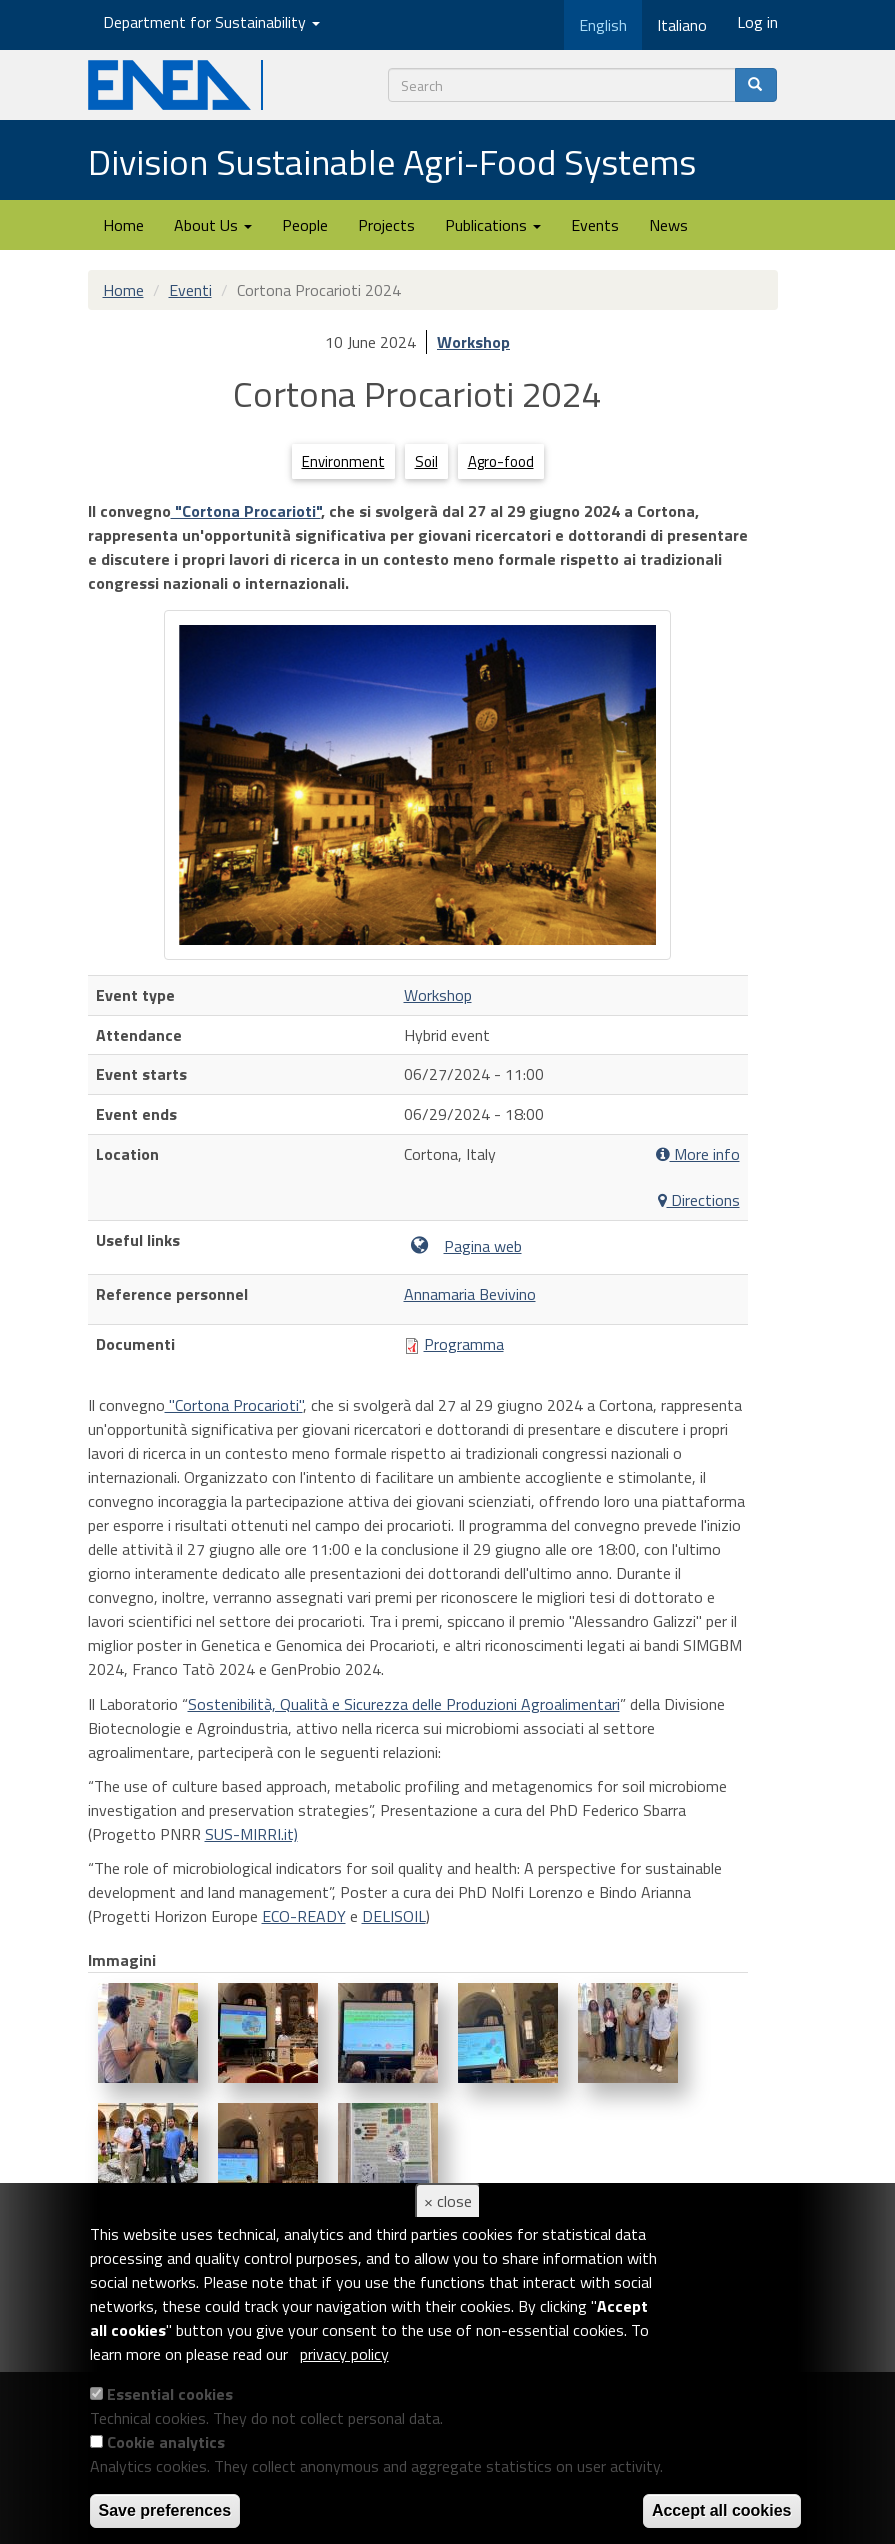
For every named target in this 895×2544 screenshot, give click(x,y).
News (668, 225)
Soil (426, 461)
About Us (213, 225)
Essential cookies (170, 2394)
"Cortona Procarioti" (246, 511)
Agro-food (501, 461)
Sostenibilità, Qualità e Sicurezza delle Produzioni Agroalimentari (404, 1704)
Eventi (190, 290)
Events (595, 225)
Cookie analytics (166, 2442)
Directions (699, 1200)
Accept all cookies (722, 2510)
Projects (386, 225)
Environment (343, 461)
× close (448, 2201)
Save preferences (165, 2510)
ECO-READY (304, 1916)
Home (123, 225)
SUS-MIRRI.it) (251, 1834)
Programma (464, 1344)
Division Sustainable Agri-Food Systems (392, 161)
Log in (757, 22)
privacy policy (344, 2354)
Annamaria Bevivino (470, 1294)
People (305, 225)
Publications (493, 225)
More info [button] (698, 1154)
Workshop (473, 342)
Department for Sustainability (211, 22)
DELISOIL (394, 1916)
